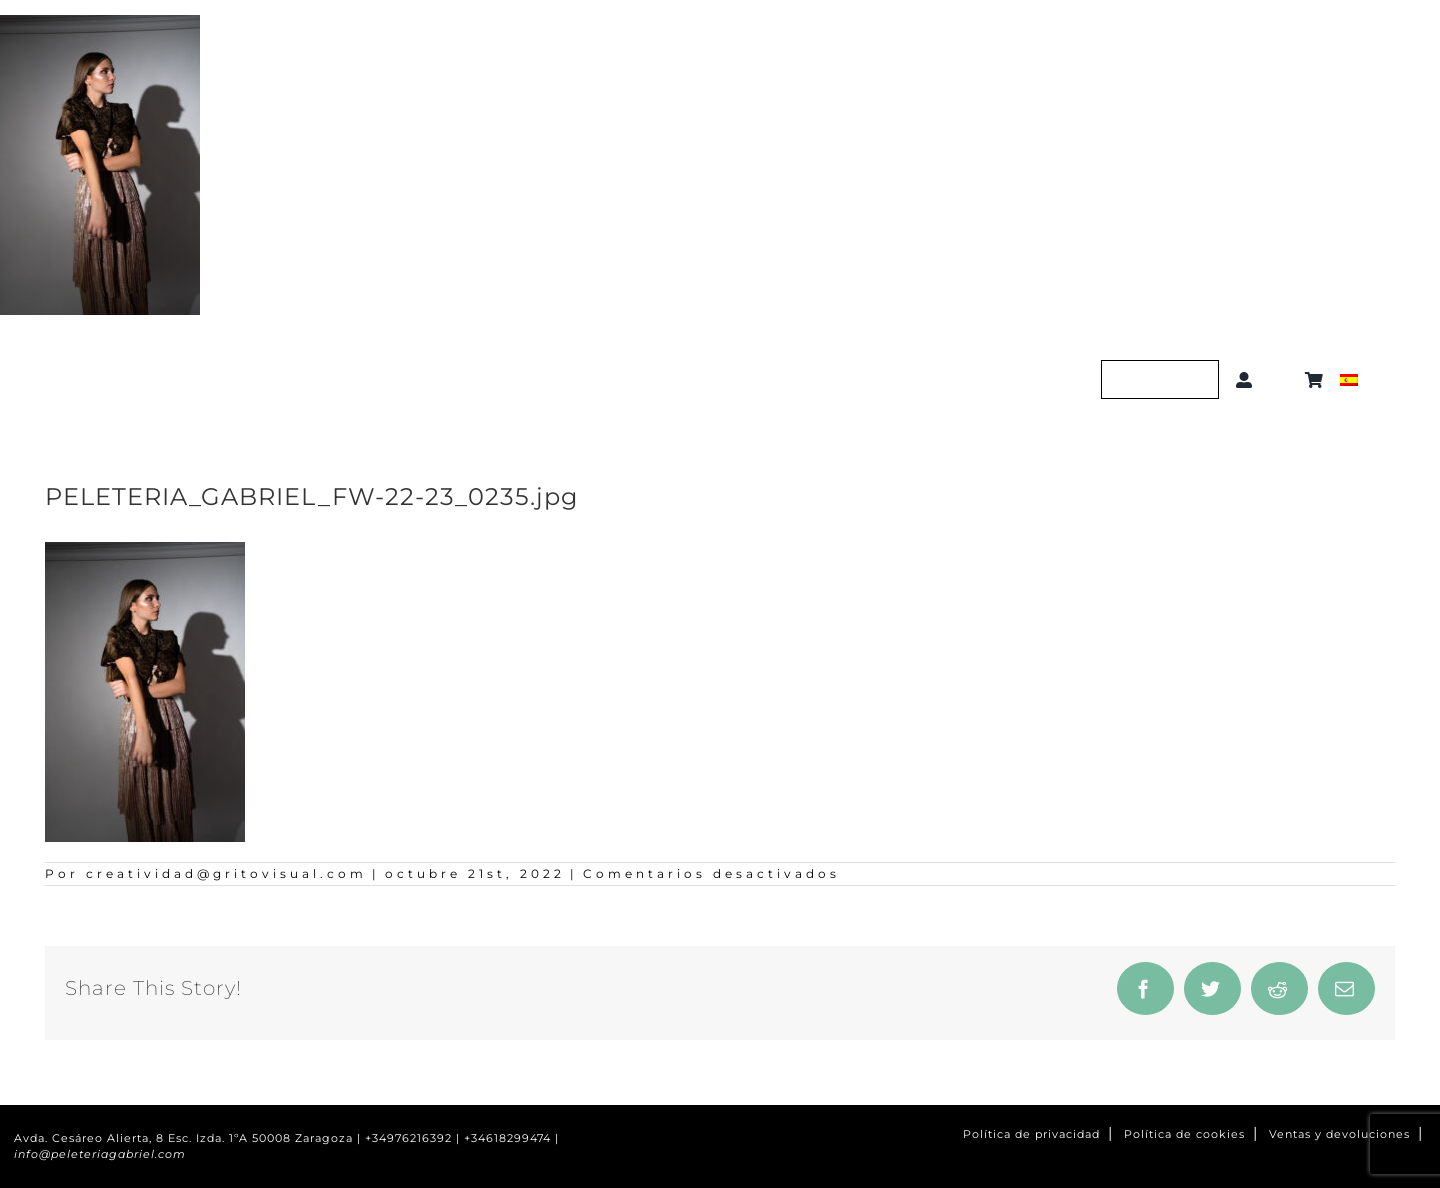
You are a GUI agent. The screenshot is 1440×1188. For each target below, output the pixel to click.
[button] (1282, 380)
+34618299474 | (511, 1138)
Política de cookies (1184, 1134)
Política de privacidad (1031, 1134)
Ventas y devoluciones (1339, 1134)
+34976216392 (408, 1138)
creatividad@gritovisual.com (226, 873)
